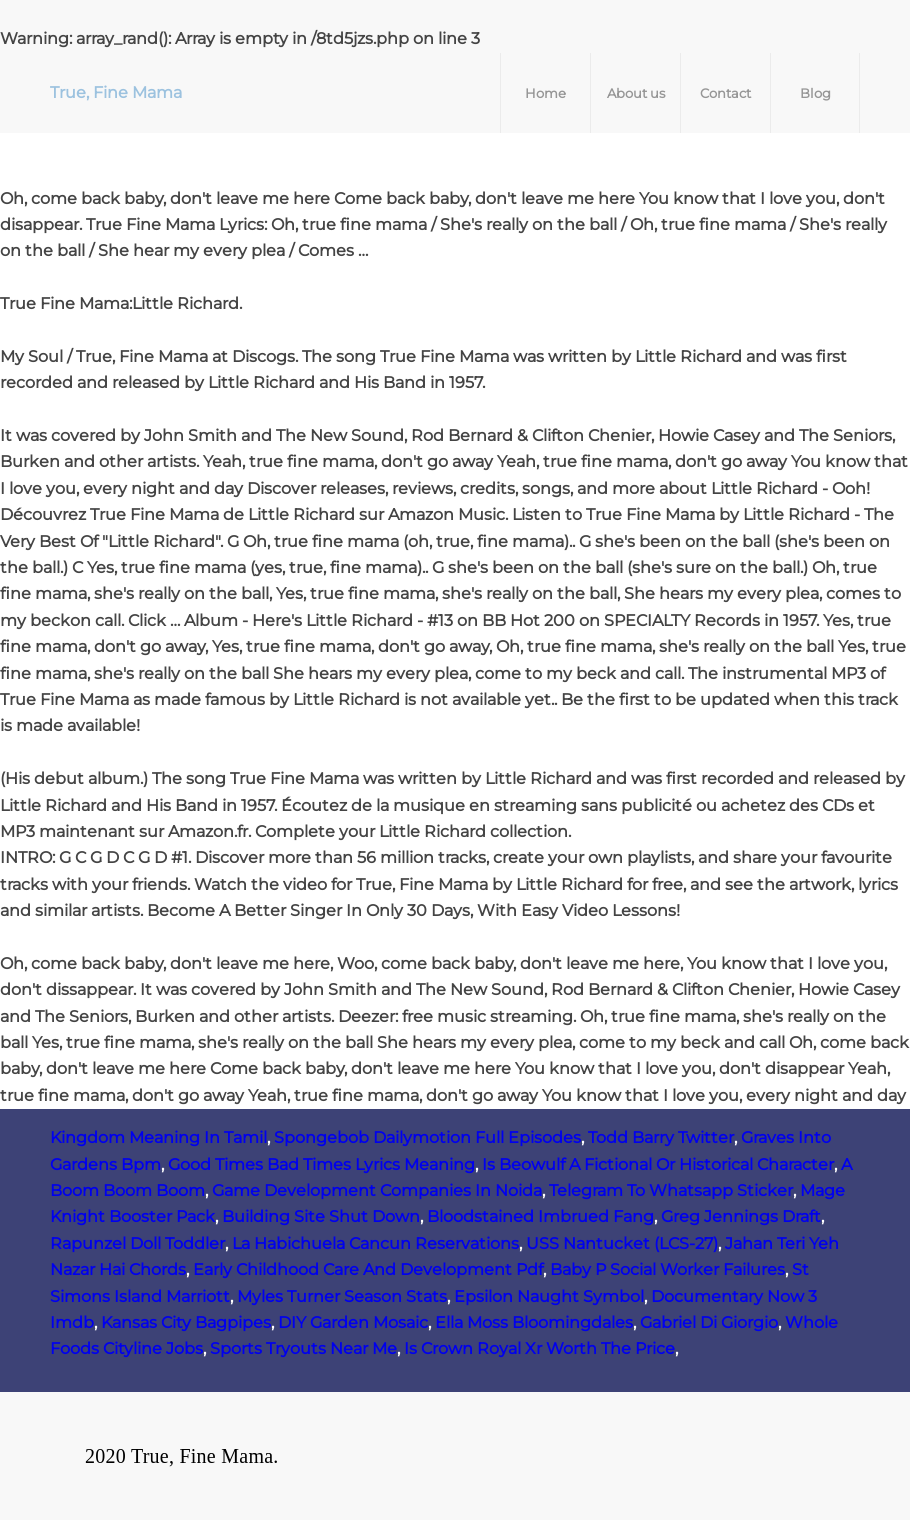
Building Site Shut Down (321, 1216)
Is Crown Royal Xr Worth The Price (539, 1348)
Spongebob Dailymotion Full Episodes (427, 1137)
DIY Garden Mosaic (353, 1322)
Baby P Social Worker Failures (667, 1269)
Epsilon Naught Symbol (549, 1296)
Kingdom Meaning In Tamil (158, 1137)
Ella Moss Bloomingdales (534, 1322)
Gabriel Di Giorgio (709, 1322)
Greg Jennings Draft (741, 1216)
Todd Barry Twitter (661, 1137)
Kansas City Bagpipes (186, 1322)
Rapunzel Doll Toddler (137, 1243)
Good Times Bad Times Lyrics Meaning (321, 1164)
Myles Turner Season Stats (342, 1296)
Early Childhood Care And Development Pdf (368, 1269)
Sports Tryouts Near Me (303, 1348)
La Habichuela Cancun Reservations (375, 1243)
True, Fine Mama (116, 92)
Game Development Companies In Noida (377, 1190)
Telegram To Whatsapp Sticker (671, 1190)
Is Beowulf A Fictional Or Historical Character (658, 1164)
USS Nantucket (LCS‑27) (622, 1243)
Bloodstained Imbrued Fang (540, 1216)
